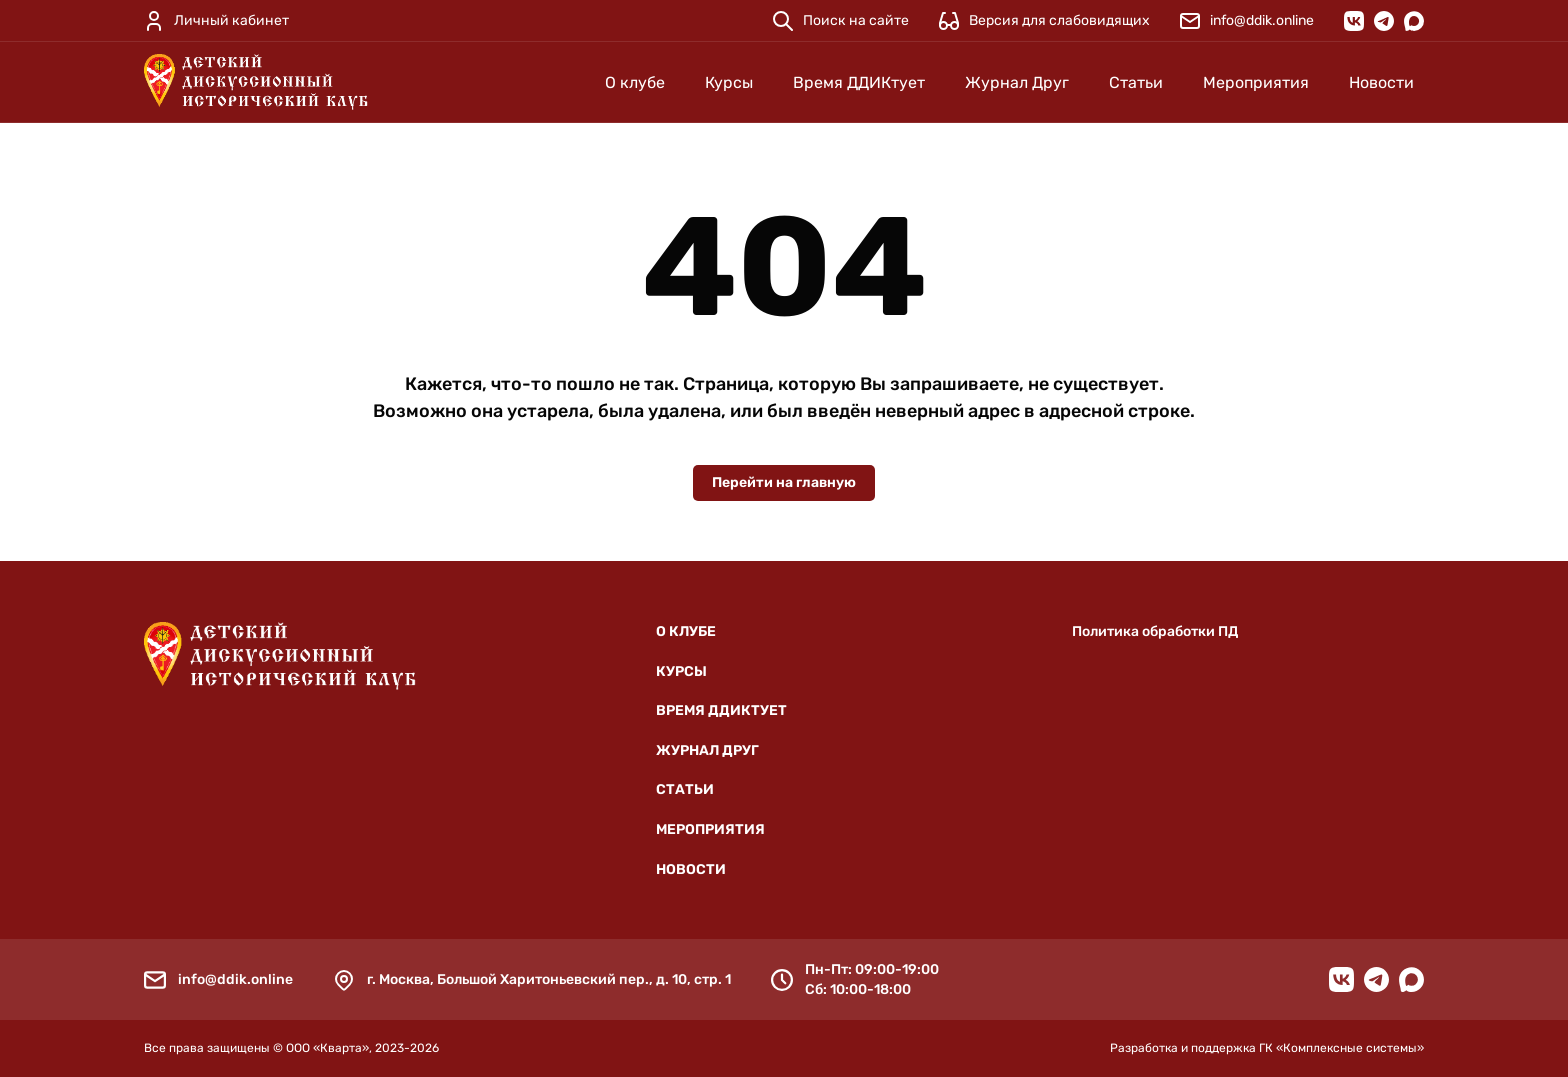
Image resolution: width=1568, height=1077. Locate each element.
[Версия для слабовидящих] (1044, 21)
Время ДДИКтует (859, 82)
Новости (1381, 82)
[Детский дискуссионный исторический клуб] (256, 82)
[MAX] (1414, 21)
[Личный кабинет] (216, 21)
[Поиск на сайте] (841, 21)
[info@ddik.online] (1247, 21)
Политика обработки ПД (1155, 631)
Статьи (1136, 82)
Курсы (729, 82)
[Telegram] (1384, 21)
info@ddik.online (235, 979)
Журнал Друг (1017, 82)
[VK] (1354, 21)
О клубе (635, 82)
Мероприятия (1256, 82)
